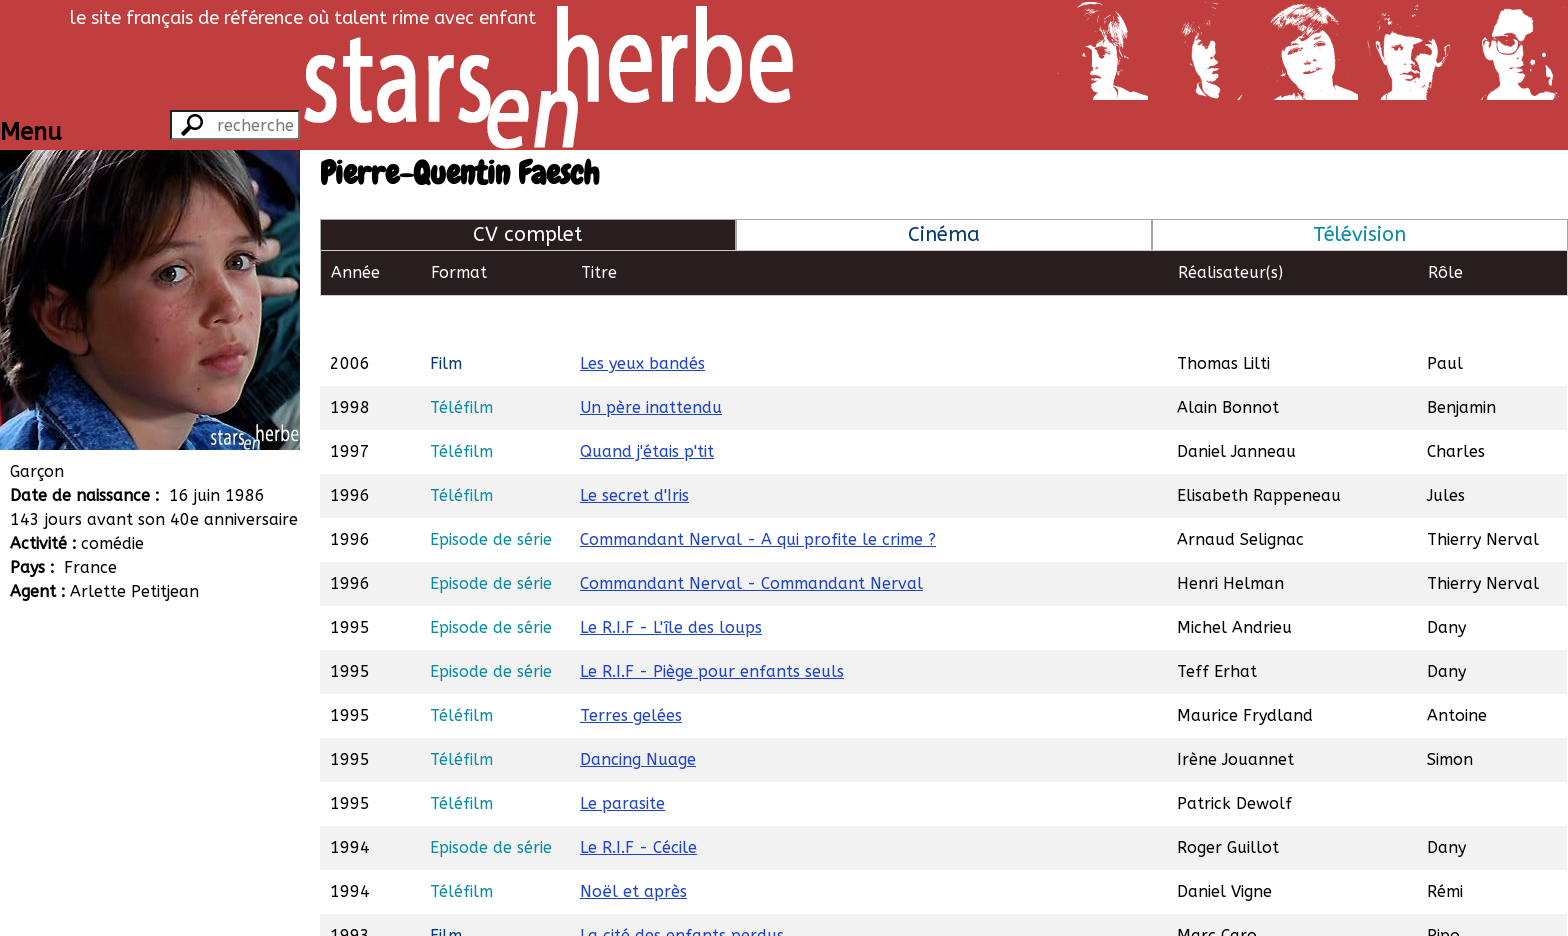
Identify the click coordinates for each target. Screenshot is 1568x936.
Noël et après (633, 845)
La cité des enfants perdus (682, 889)
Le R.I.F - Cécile (638, 801)
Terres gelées (631, 669)
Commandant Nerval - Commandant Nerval (751, 537)
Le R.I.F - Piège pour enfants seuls (712, 625)
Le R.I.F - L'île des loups (671, 581)
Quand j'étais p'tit (647, 405)
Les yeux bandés (642, 317)
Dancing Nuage (638, 713)
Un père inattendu (651, 361)
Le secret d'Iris (634, 449)
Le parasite (622, 757)
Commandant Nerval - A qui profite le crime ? (758, 493)
